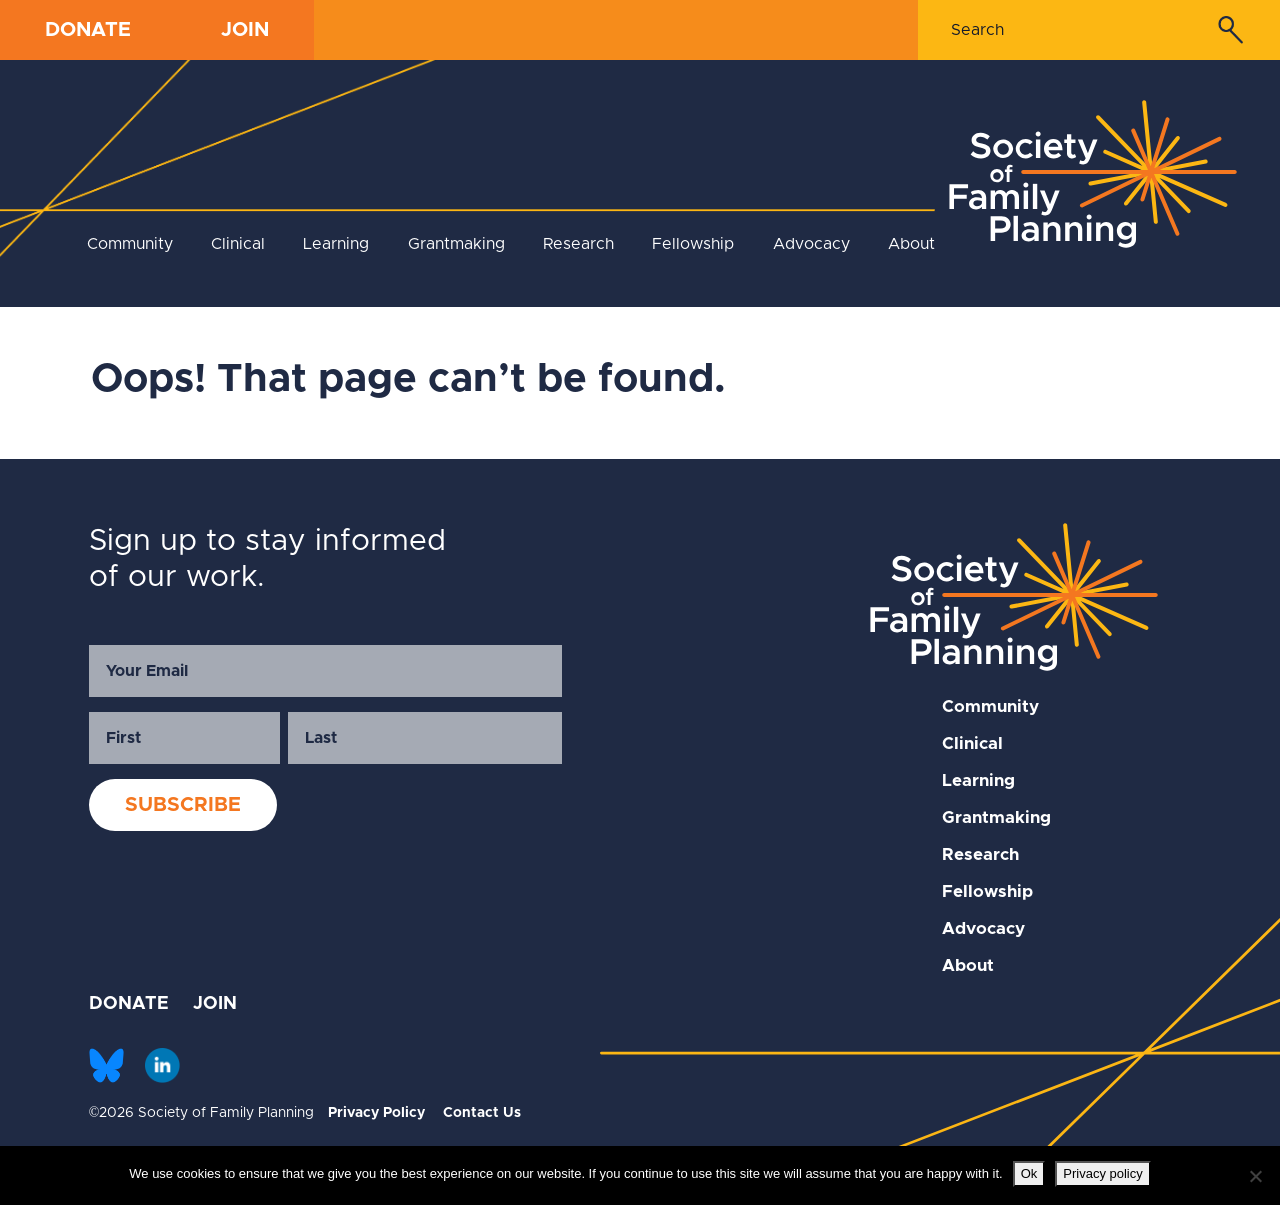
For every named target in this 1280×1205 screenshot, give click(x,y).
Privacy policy (1102, 1173)
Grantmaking (456, 244)
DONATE (88, 30)
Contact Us (482, 1113)
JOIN (245, 30)
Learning (336, 244)
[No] (1255, 1176)
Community (130, 244)
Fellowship (693, 244)
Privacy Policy (376, 1113)
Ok (1029, 1173)
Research (578, 244)
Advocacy (811, 244)
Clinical (238, 244)
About (911, 244)
